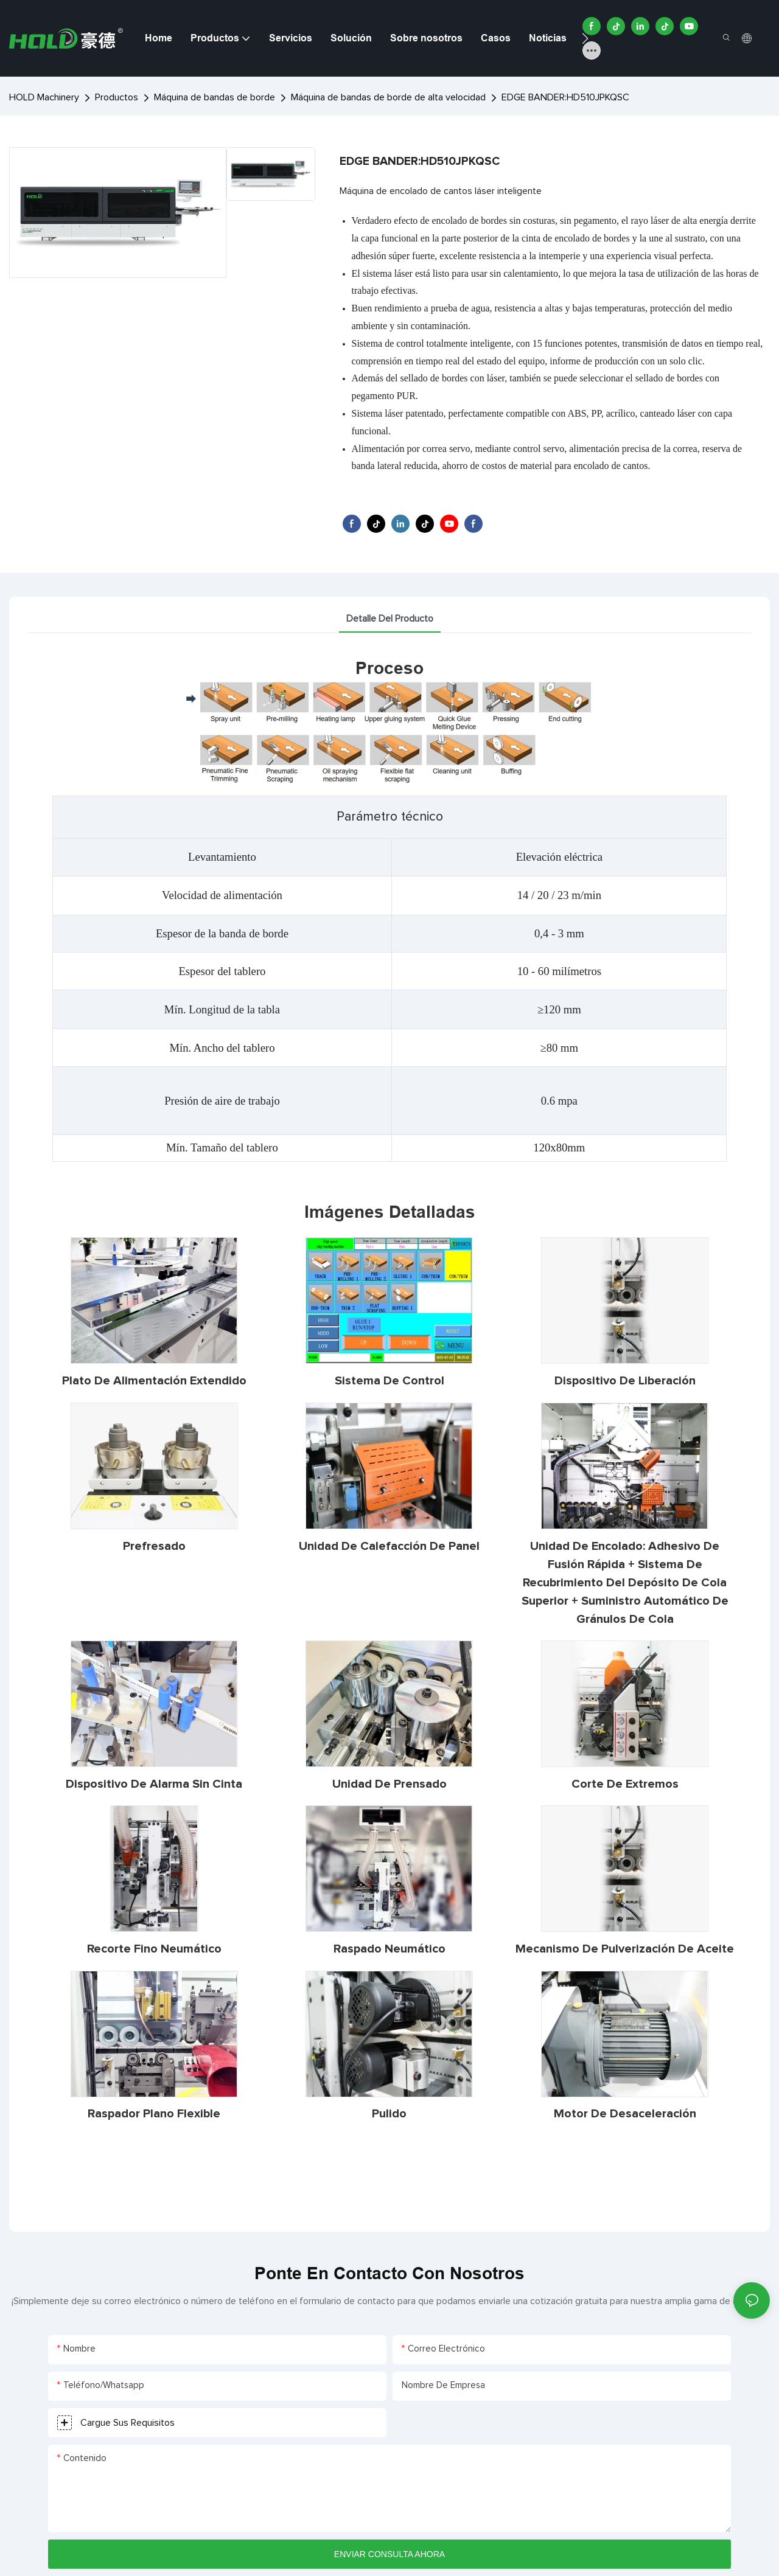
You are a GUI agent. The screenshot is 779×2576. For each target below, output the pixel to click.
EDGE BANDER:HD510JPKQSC (565, 97)
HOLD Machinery (44, 97)
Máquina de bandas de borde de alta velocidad (388, 97)
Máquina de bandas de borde (214, 97)
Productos (116, 97)
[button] (585, 38)
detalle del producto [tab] (389, 618)
